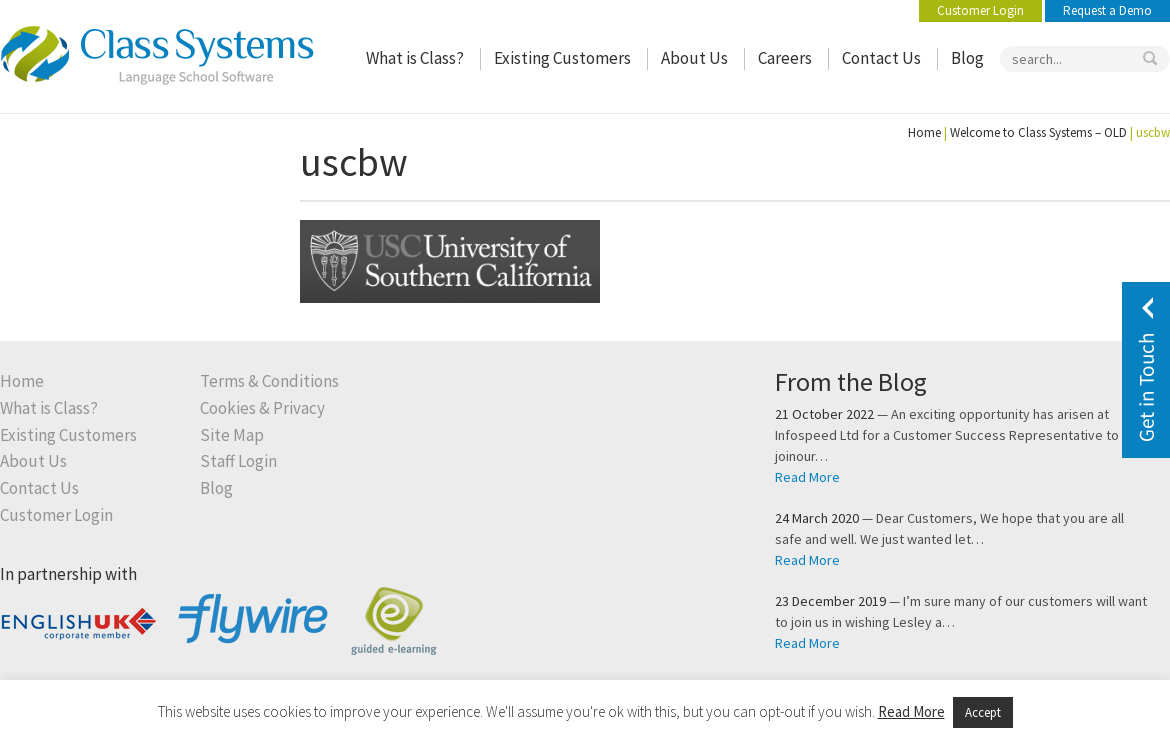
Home (924, 132)
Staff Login (238, 461)
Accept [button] (983, 712)
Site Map (232, 435)
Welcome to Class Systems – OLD (1038, 132)
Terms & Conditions (269, 381)
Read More (807, 477)
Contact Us (881, 58)
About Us (694, 58)
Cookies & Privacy (262, 408)
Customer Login (980, 10)
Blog (967, 58)
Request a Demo (1107, 10)
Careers (785, 58)
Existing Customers (562, 58)
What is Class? (415, 58)
